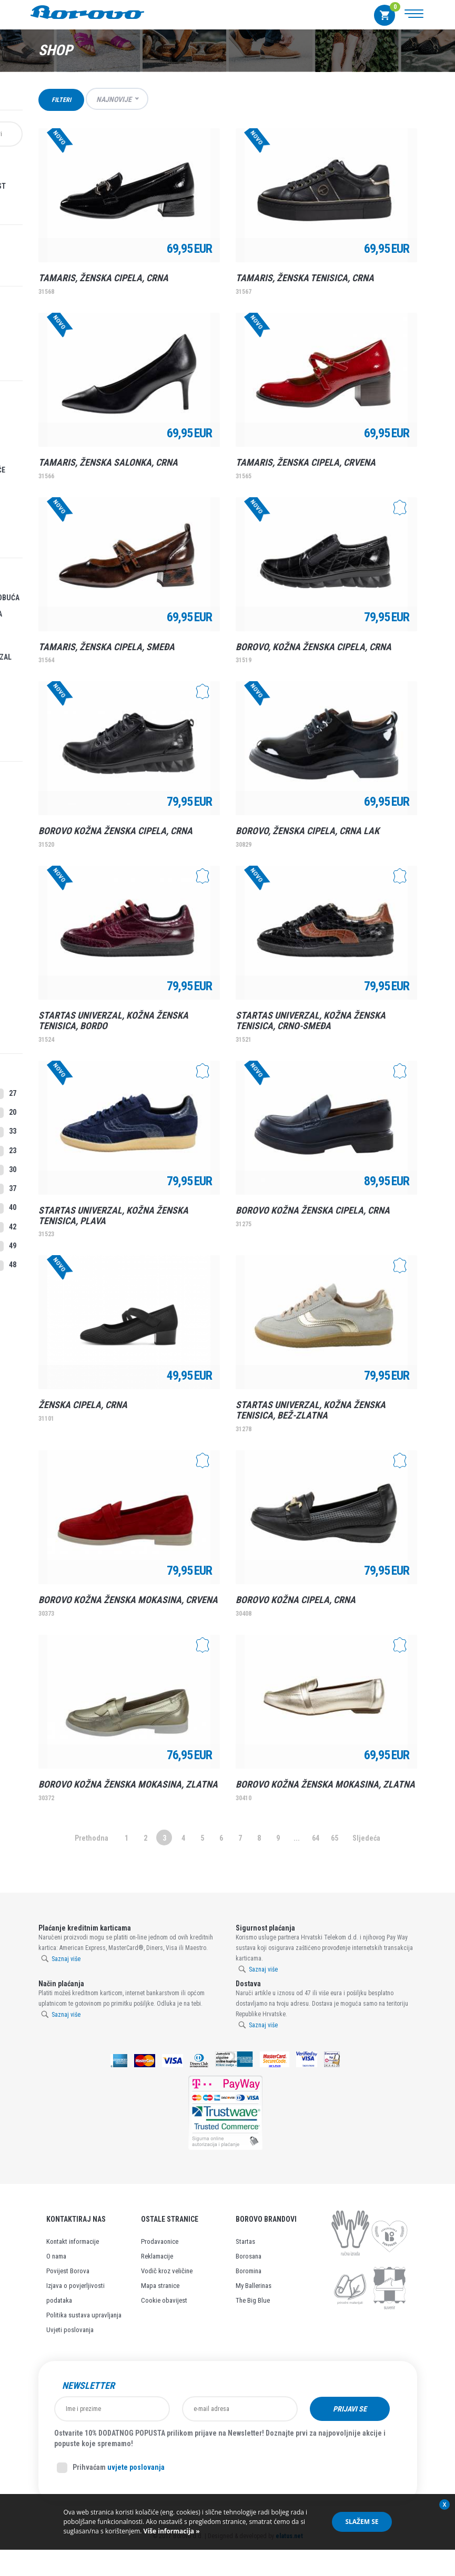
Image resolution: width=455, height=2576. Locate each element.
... (297, 1838)
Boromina (248, 2271)
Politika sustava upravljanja (84, 2315)
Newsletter (88, 2385)
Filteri (61, 100)
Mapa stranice (160, 2286)
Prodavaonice (159, 2241)
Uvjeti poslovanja (70, 2330)
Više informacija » (170, 2531)
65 (334, 1838)
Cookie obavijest (164, 2300)
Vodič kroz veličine (167, 2271)
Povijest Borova (67, 2271)
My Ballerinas (253, 2286)
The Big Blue (253, 2300)
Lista (412, 99)
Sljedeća (366, 1838)
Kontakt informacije (72, 2241)
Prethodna (91, 1838)
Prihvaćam (111, 2467)
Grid (394, 99)
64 (315, 1838)
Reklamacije (157, 2256)
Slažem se (361, 2521)
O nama (56, 2256)
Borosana (248, 2256)
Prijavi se (350, 2409)
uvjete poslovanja (136, 2467)
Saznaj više (66, 1959)
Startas (245, 2241)
